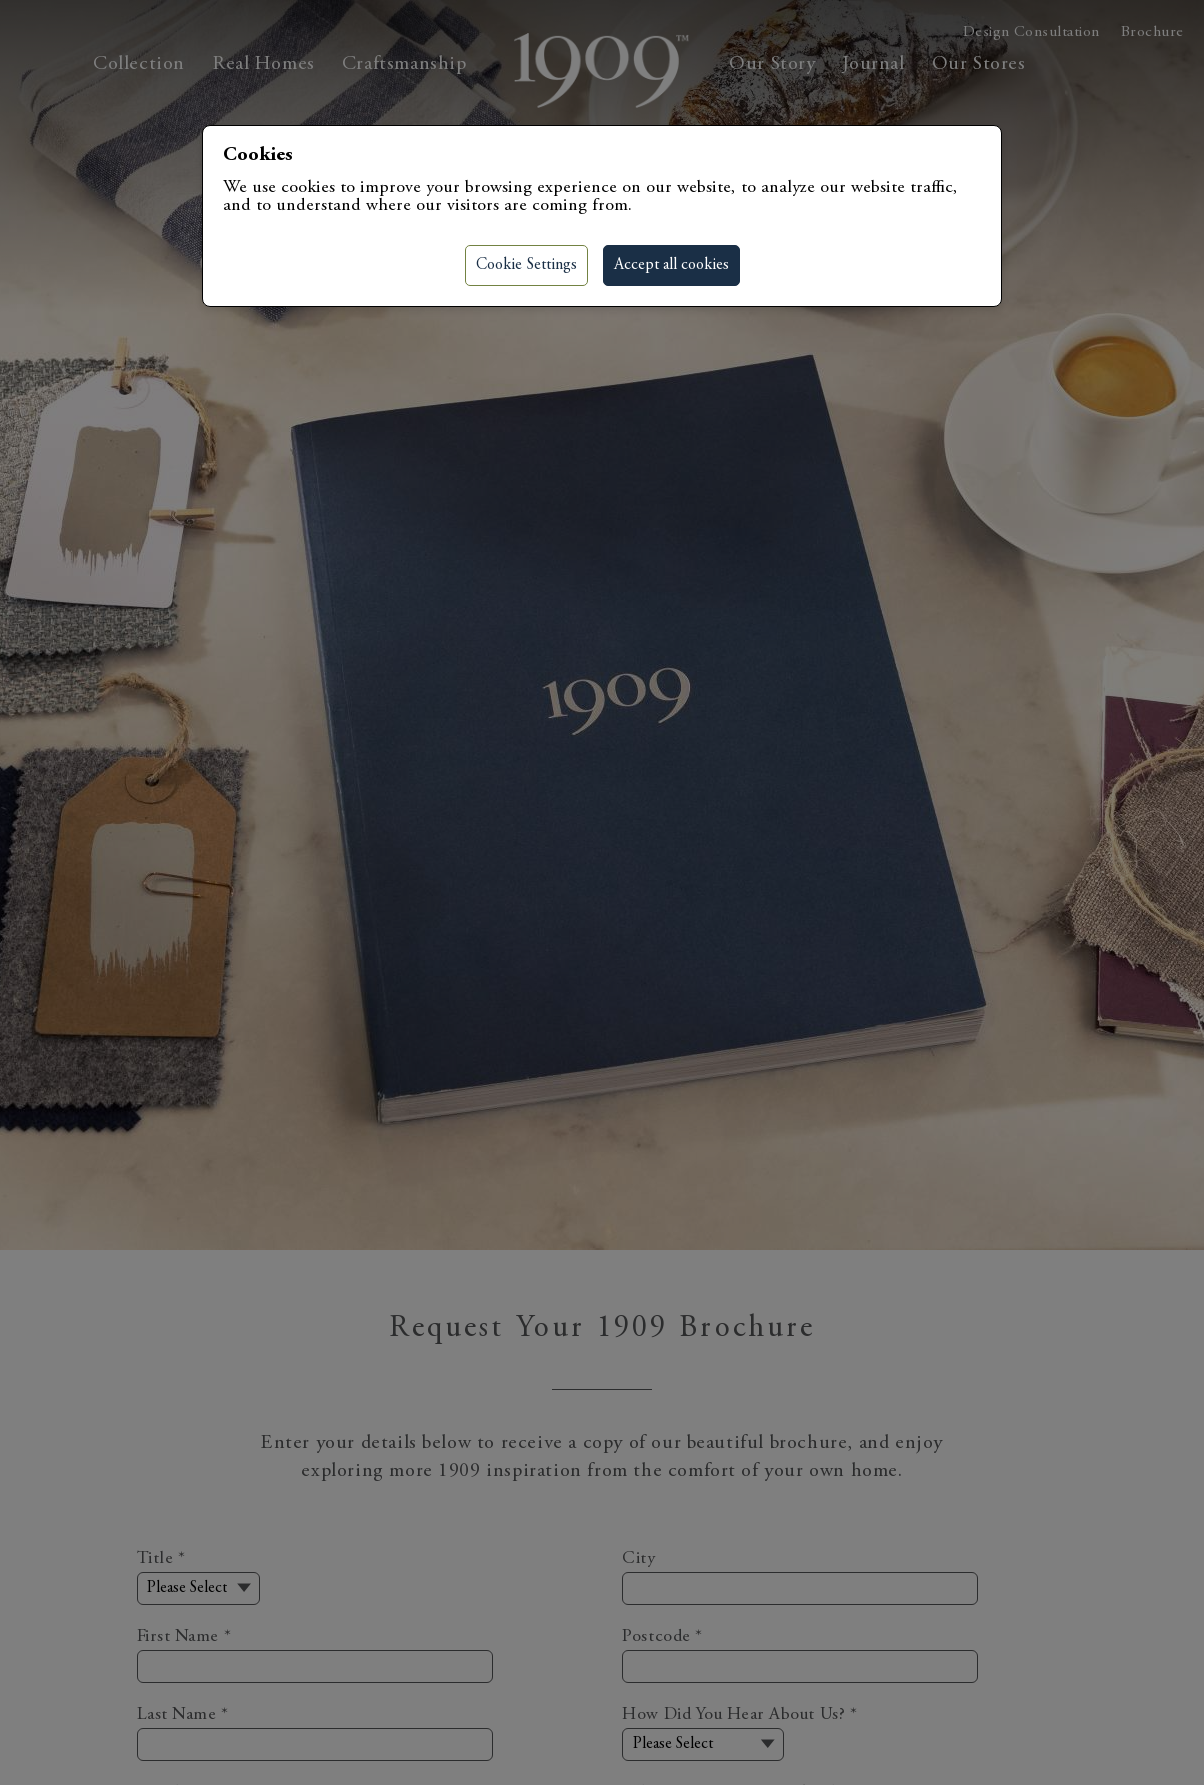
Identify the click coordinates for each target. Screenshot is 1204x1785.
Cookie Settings (526, 265)
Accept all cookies (671, 265)
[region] (602, 892)
